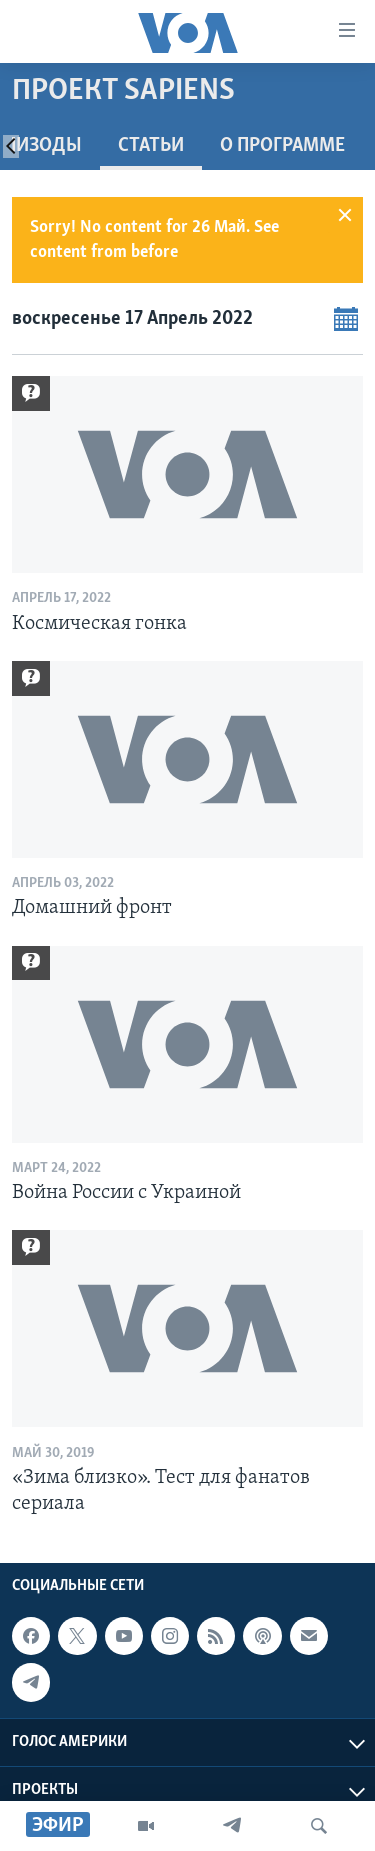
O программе (282, 146)
